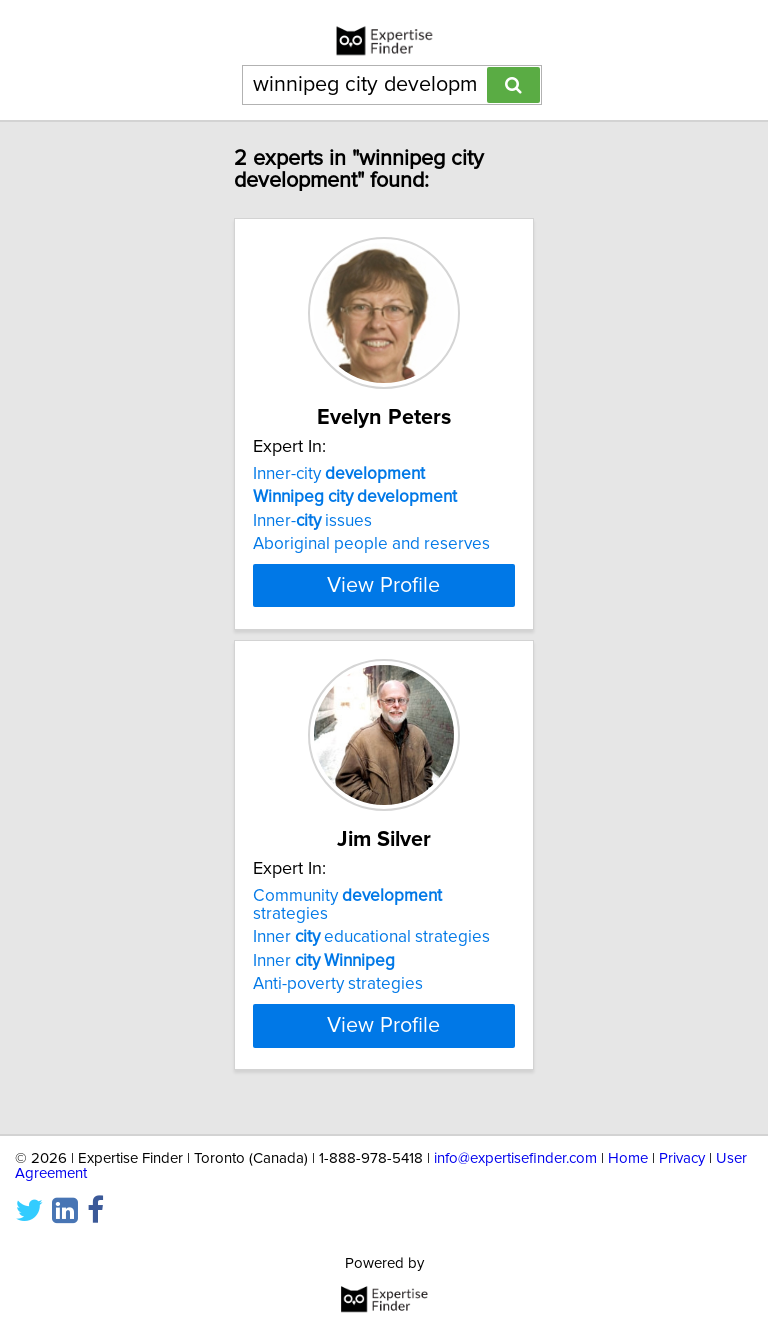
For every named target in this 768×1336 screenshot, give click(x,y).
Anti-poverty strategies (338, 1002)
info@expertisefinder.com (515, 1158)
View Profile (383, 603)
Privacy (682, 1158)
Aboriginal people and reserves (371, 544)
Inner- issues (312, 521)
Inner (324, 979)
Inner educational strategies (371, 955)
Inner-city (339, 474)
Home (628, 1158)
